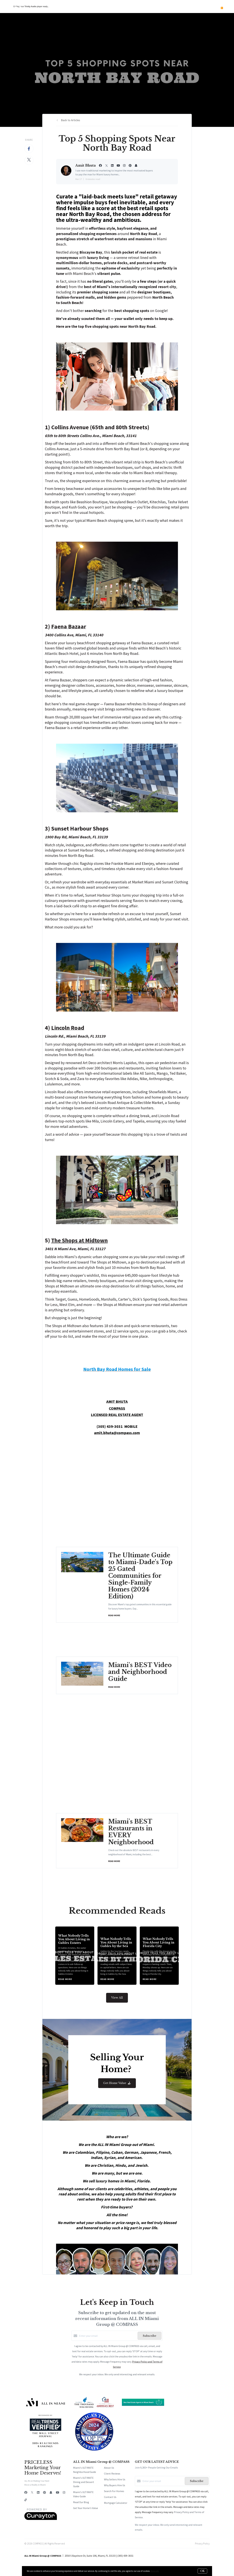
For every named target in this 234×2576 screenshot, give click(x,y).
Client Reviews (112, 2473)
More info (155, 2571)
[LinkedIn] (38, 2492)
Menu (177, 8)
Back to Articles (70, 120)
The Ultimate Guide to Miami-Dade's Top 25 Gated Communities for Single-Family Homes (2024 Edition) (140, 1576)
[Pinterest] (44, 2492)
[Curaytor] (40, 2519)
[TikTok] (25, 2500)
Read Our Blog (81, 2502)
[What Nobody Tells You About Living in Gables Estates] (74, 1956)
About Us (109, 2467)
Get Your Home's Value (85, 2508)
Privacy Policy (202, 2543)
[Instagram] (64, 2492)
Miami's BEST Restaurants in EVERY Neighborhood (131, 1832)
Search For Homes (114, 2491)
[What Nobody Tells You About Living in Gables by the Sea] (117, 1956)
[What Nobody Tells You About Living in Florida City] (159, 1956)
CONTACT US (112, 8)
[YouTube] (57, 2492)
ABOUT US (65, 8)
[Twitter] (32, 2492)
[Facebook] (25, 2492)
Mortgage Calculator (115, 2502)
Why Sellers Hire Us (114, 2479)
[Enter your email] (107, 2335)
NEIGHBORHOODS (88, 8)
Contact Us (110, 2497)
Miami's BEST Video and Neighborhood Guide (140, 1671)
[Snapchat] (50, 2492)
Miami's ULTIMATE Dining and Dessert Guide (83, 2482)
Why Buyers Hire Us (114, 2485)
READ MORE (114, 1615)
